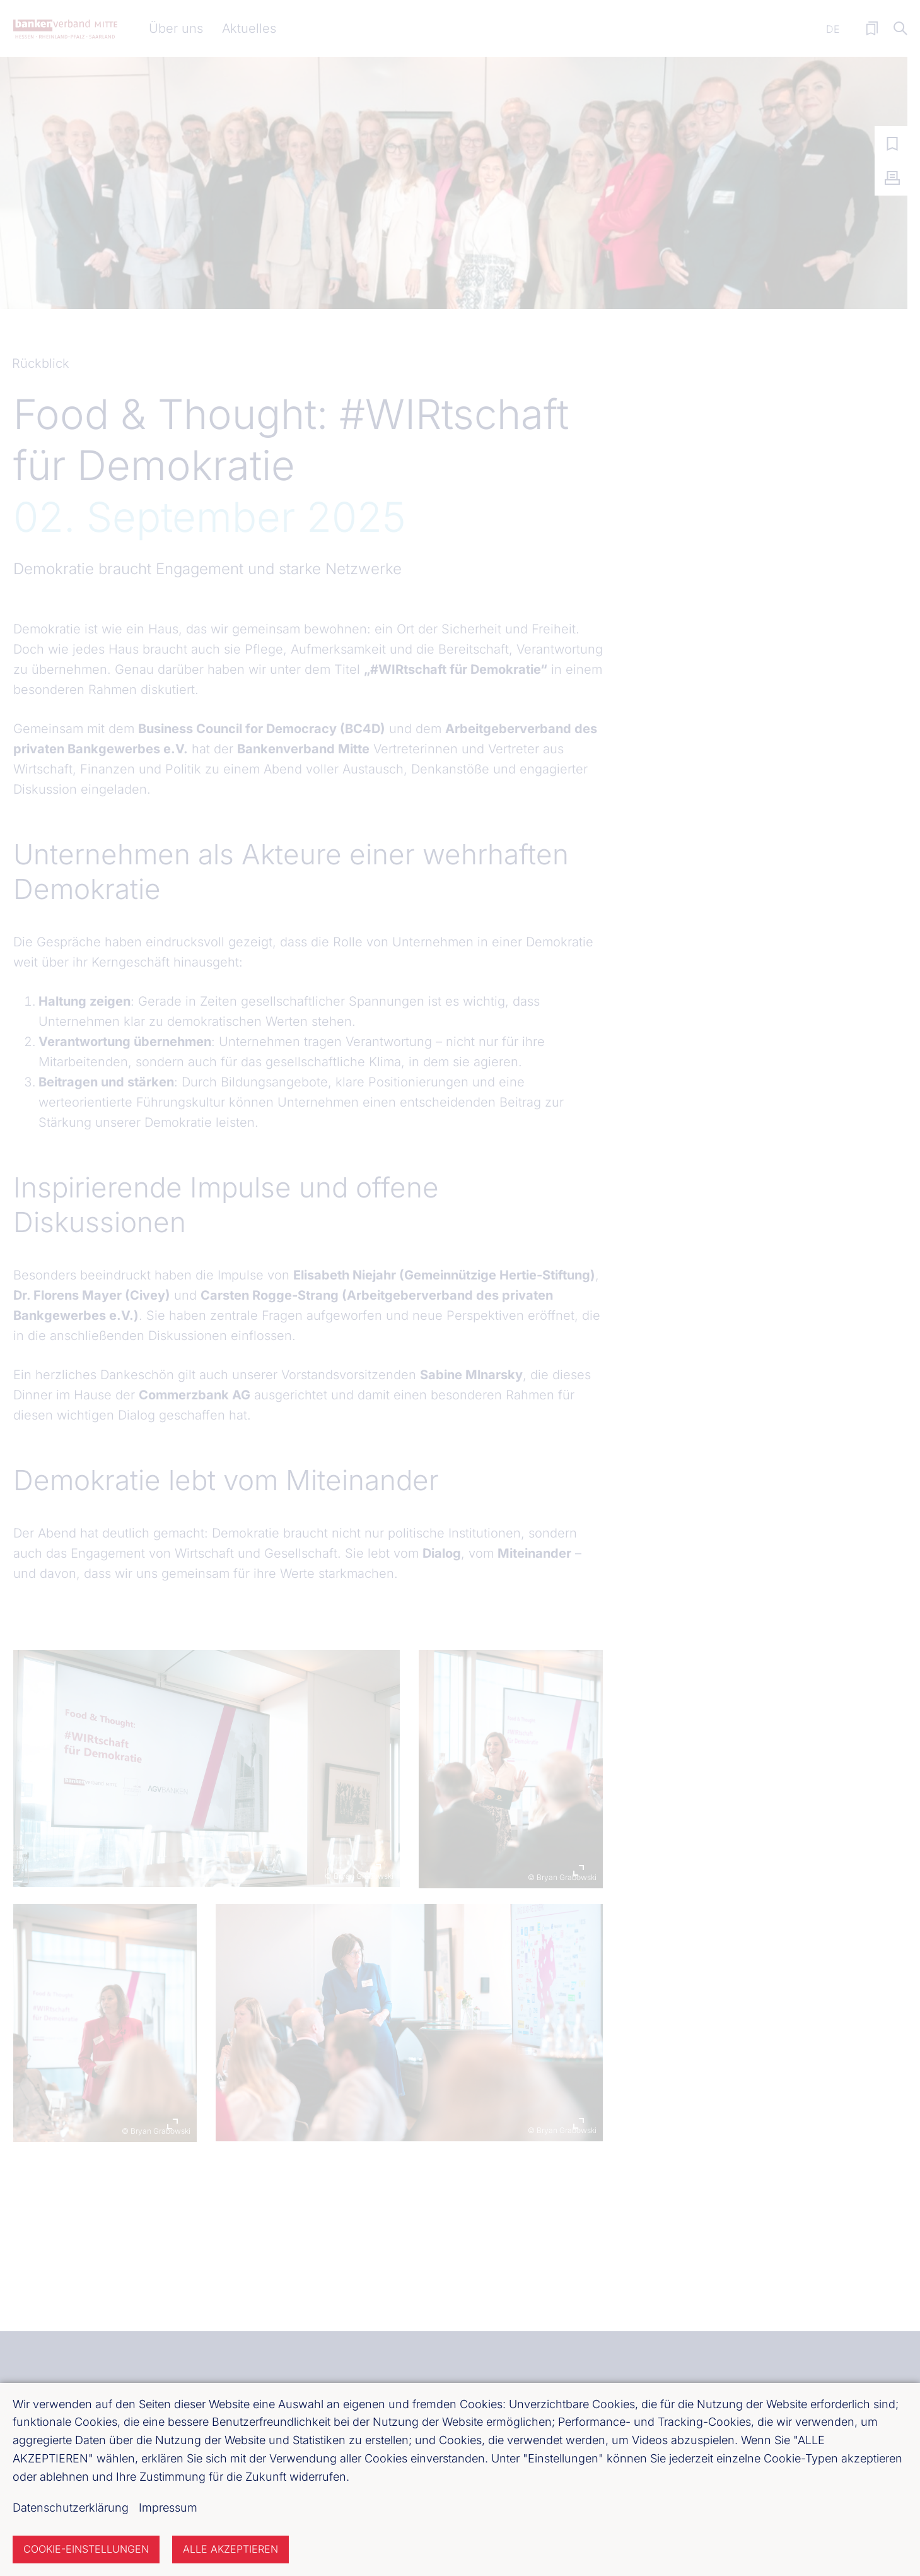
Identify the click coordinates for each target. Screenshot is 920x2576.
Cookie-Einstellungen (86, 2549)
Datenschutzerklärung (71, 2507)
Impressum (168, 2507)
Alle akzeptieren (230, 2549)
